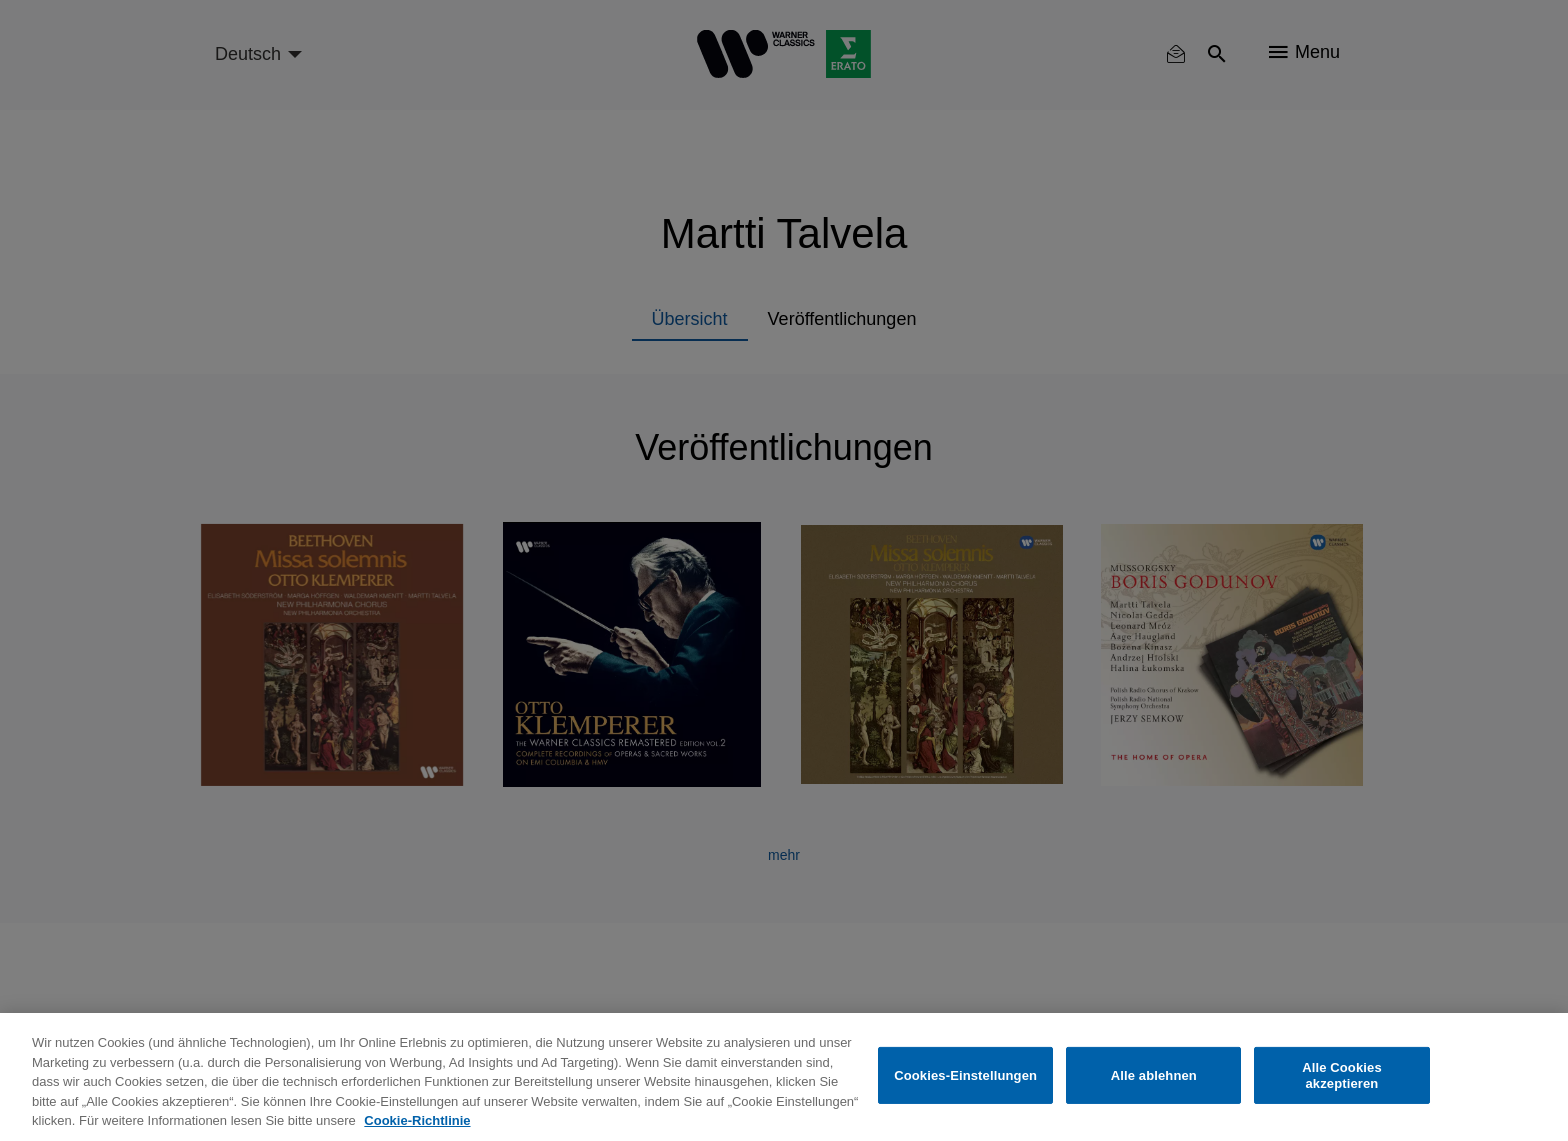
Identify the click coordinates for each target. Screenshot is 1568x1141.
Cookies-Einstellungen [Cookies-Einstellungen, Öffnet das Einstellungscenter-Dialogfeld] (965, 1075)
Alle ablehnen (1154, 1075)
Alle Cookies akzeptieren (1342, 1075)
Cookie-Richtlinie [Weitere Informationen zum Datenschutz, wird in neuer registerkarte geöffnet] (417, 1120)
